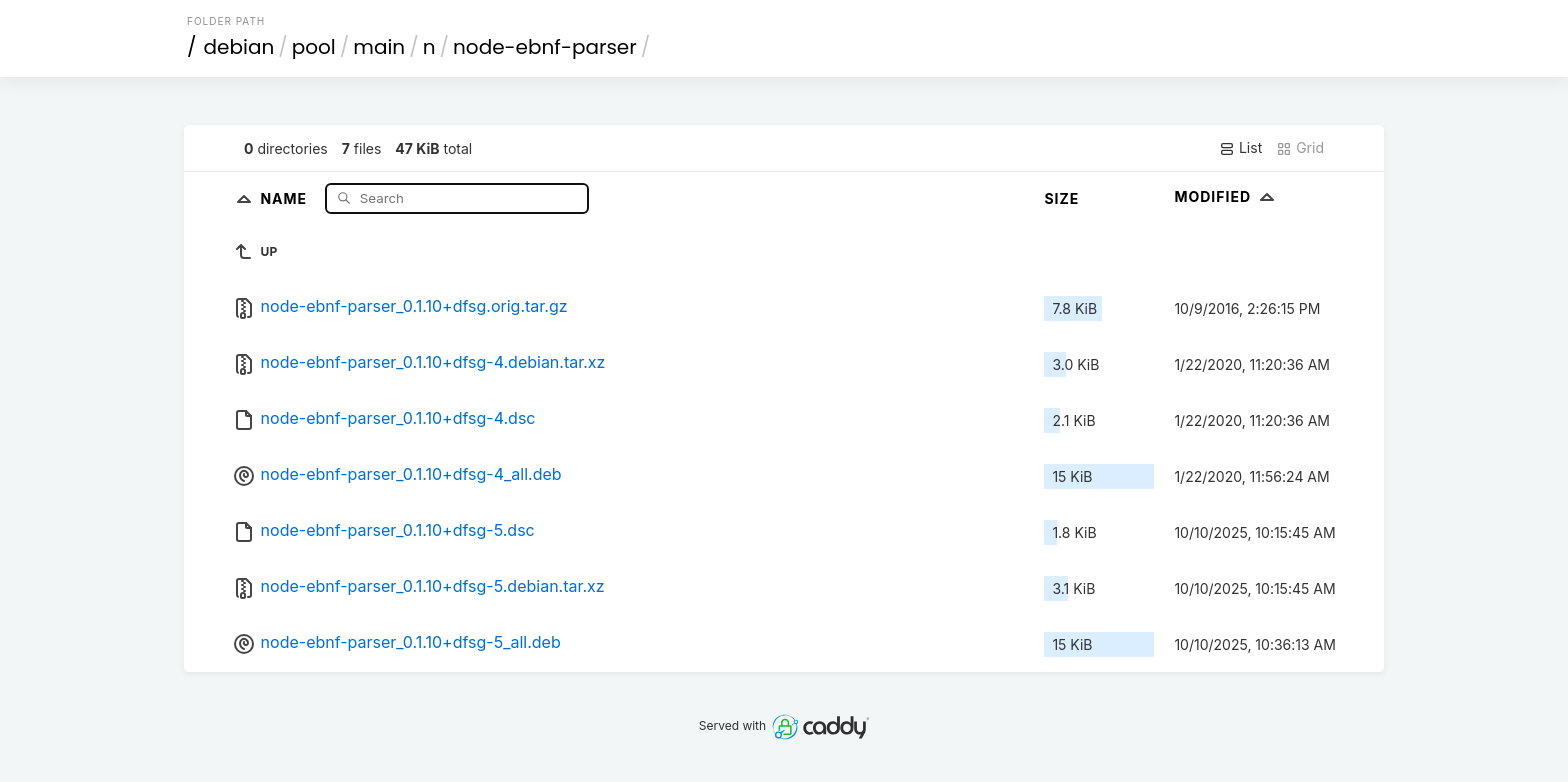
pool (314, 47)
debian (239, 47)
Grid (1300, 148)
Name (285, 197)
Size (1061, 198)
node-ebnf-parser (545, 47)
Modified (1226, 196)
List (1240, 148)
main (379, 47)
